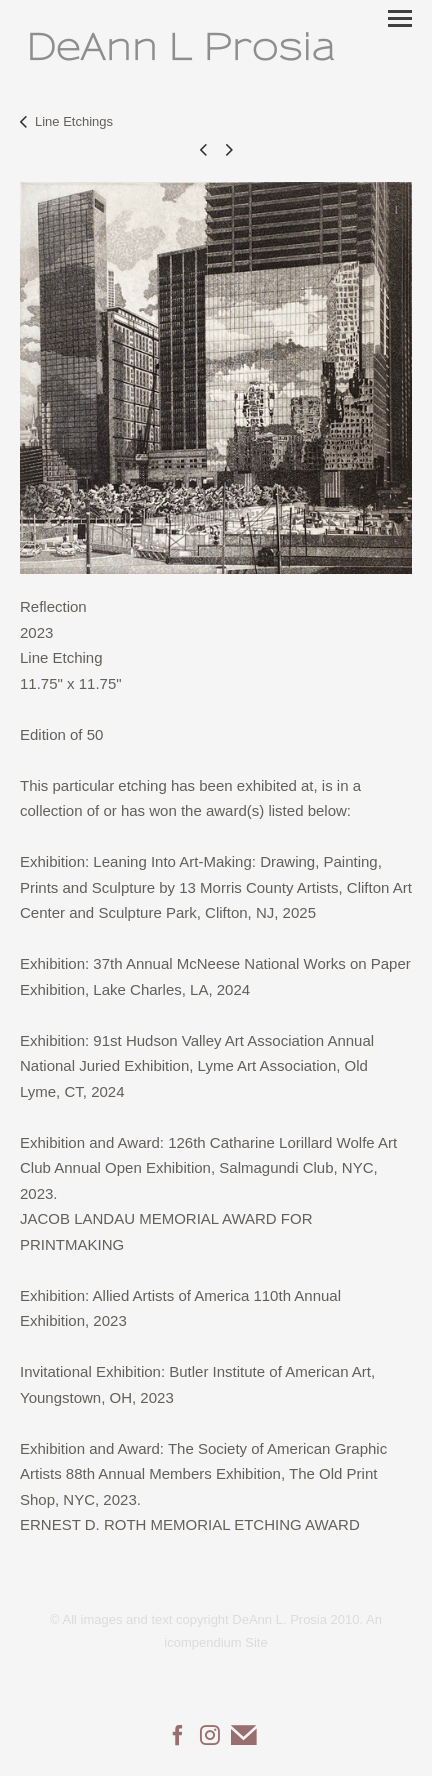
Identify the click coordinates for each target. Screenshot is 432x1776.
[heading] (180, 47)
